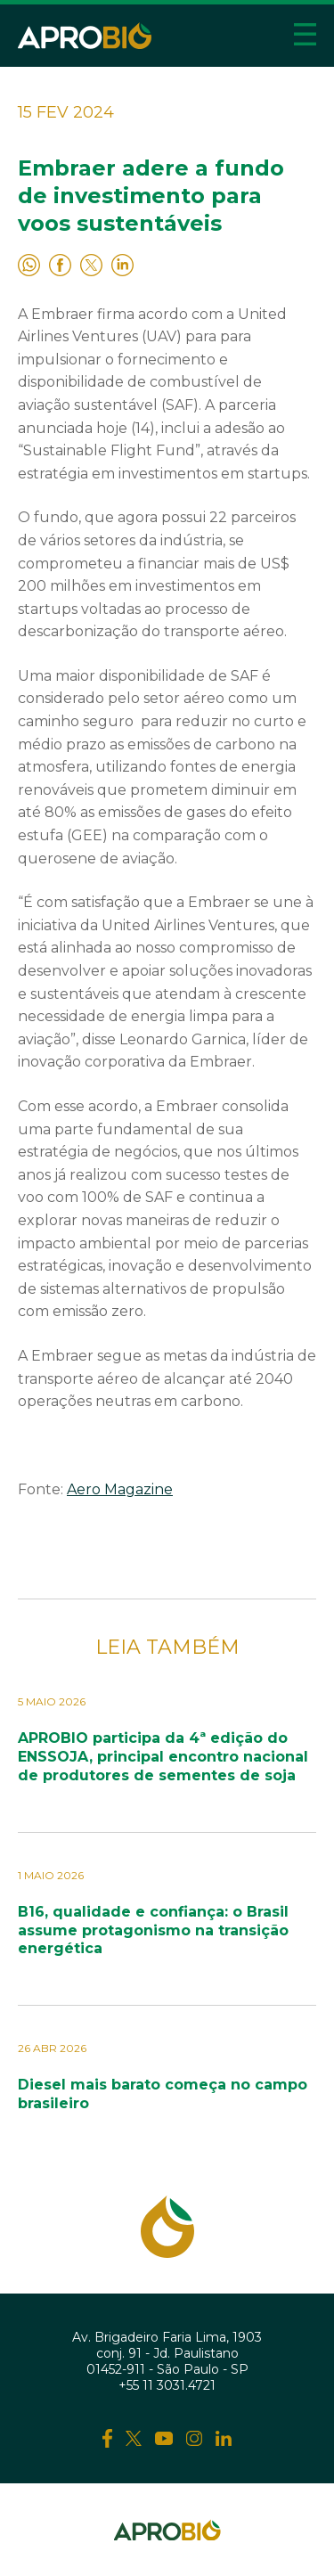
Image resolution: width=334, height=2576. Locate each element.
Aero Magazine (120, 1489)
